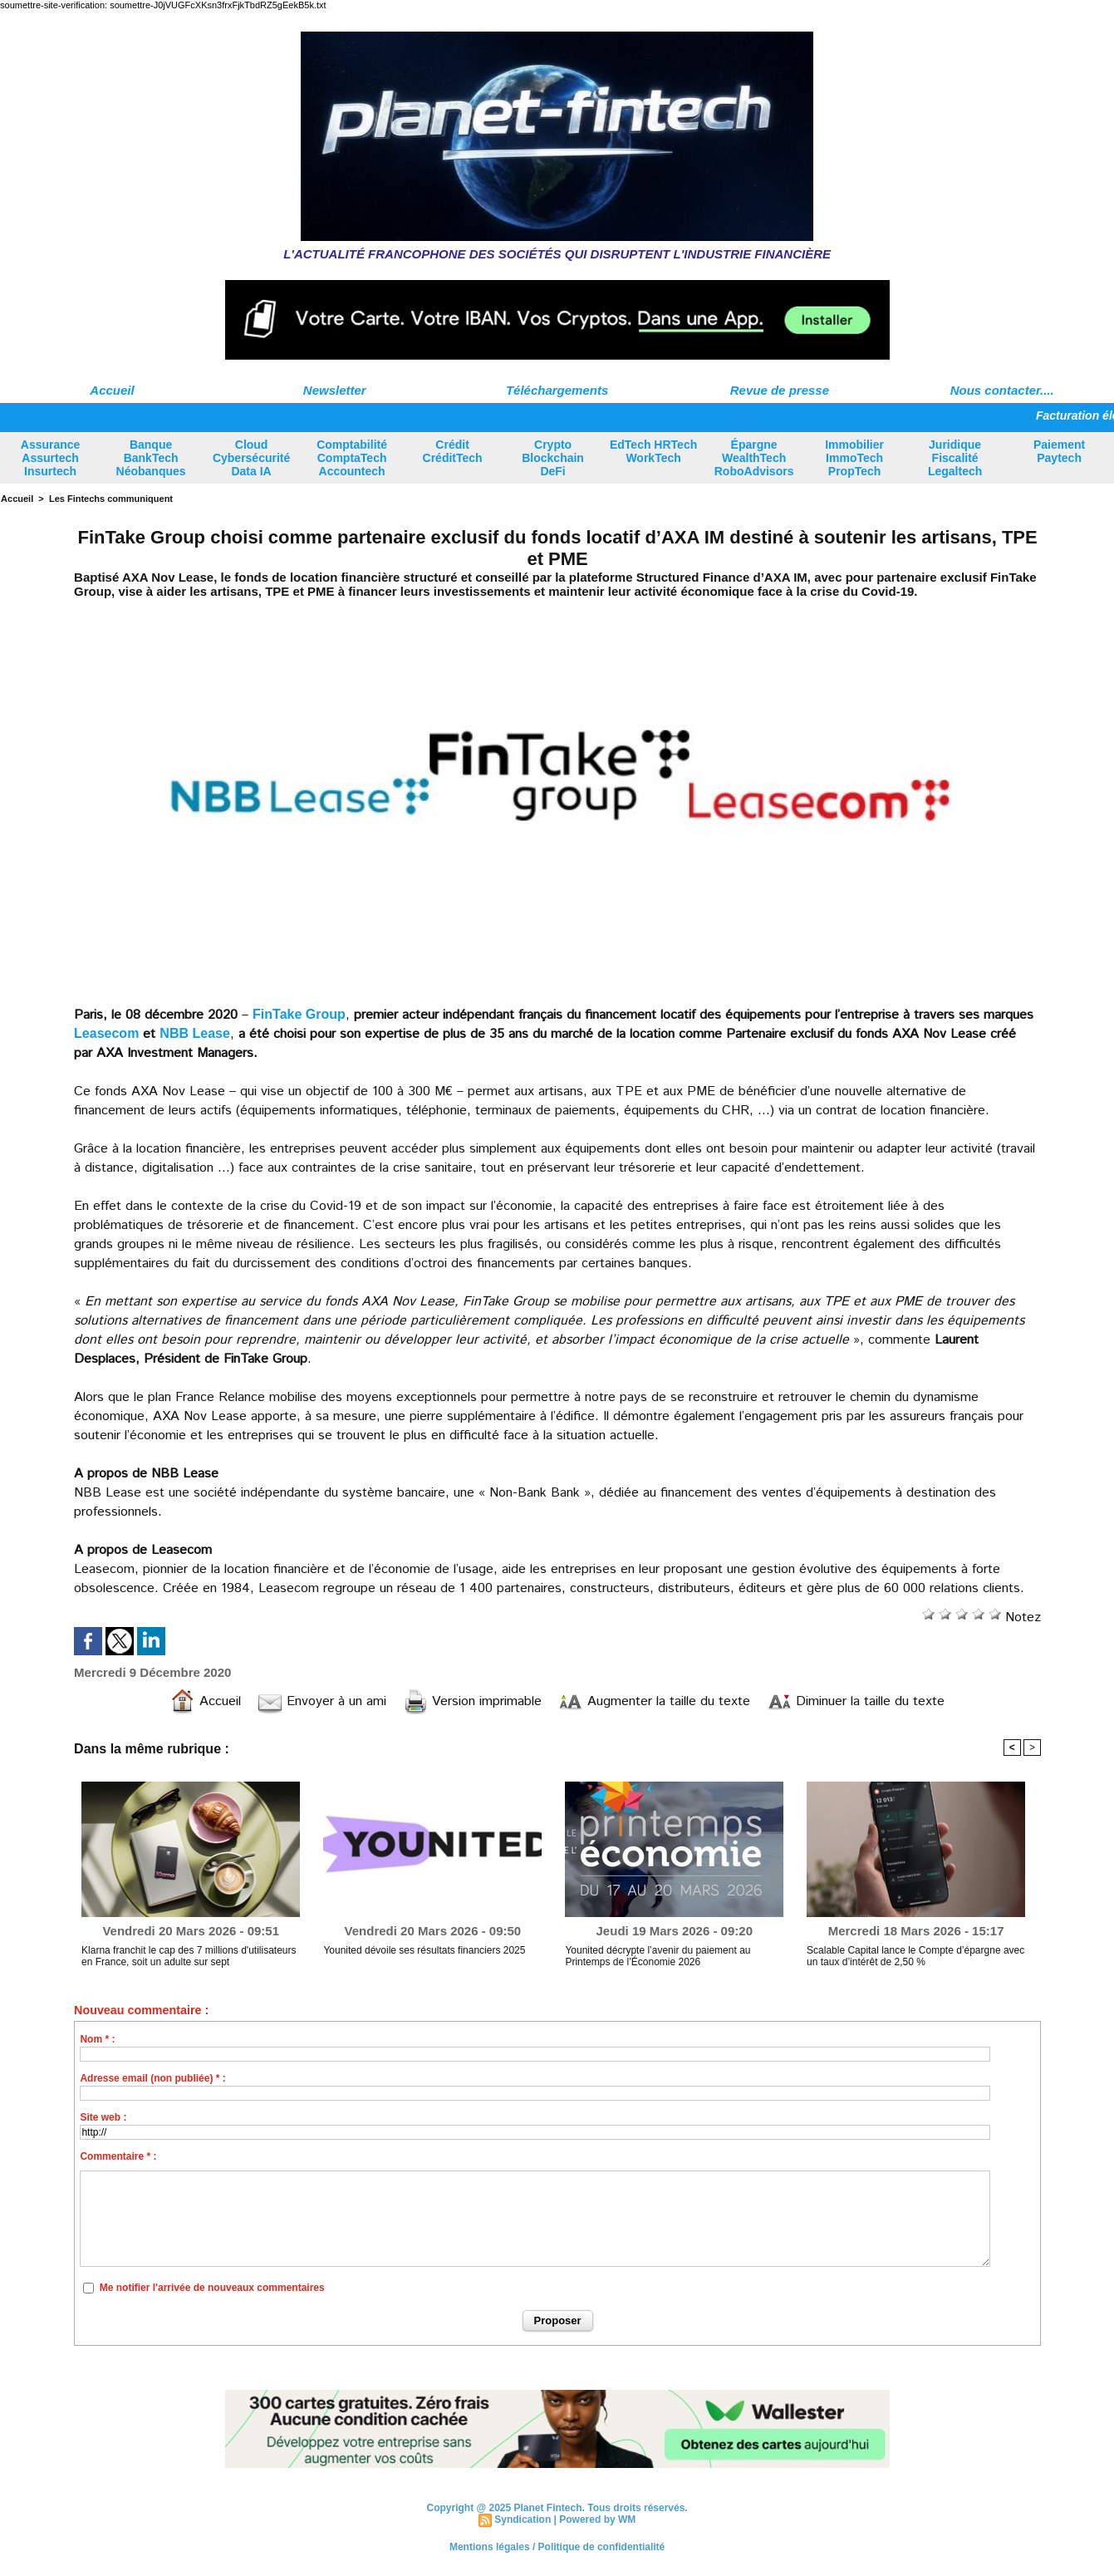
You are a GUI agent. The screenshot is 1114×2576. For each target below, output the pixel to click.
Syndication (522, 2519)
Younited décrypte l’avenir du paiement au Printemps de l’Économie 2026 (657, 1956)
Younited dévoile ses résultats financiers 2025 (424, 1950)
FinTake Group (299, 1014)
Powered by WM (597, 2519)
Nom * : (97, 2039)
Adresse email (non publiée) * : (152, 2078)
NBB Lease (194, 1033)
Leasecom (106, 1033)
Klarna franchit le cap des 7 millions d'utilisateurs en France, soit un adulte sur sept (188, 1956)
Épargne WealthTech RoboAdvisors (754, 458)
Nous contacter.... (1002, 390)
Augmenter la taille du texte (654, 1701)
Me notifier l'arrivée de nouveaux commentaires (212, 2287)
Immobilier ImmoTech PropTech (854, 458)
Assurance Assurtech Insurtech (51, 458)
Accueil (112, 390)
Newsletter (334, 390)
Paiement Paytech (1059, 451)
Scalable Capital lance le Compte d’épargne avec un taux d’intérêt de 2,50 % (915, 1956)
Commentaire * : (118, 2156)
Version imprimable (472, 1701)
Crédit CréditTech (453, 451)
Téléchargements (557, 390)
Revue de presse (779, 390)
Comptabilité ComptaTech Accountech (352, 458)
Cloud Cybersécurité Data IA (251, 458)
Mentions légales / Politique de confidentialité (557, 2547)
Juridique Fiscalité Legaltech (955, 458)
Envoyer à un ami (322, 1701)
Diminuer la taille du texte (856, 1701)
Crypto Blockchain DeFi (553, 458)
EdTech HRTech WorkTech (653, 451)
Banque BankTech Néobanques (151, 458)
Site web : (103, 2117)
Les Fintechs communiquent (111, 499)
